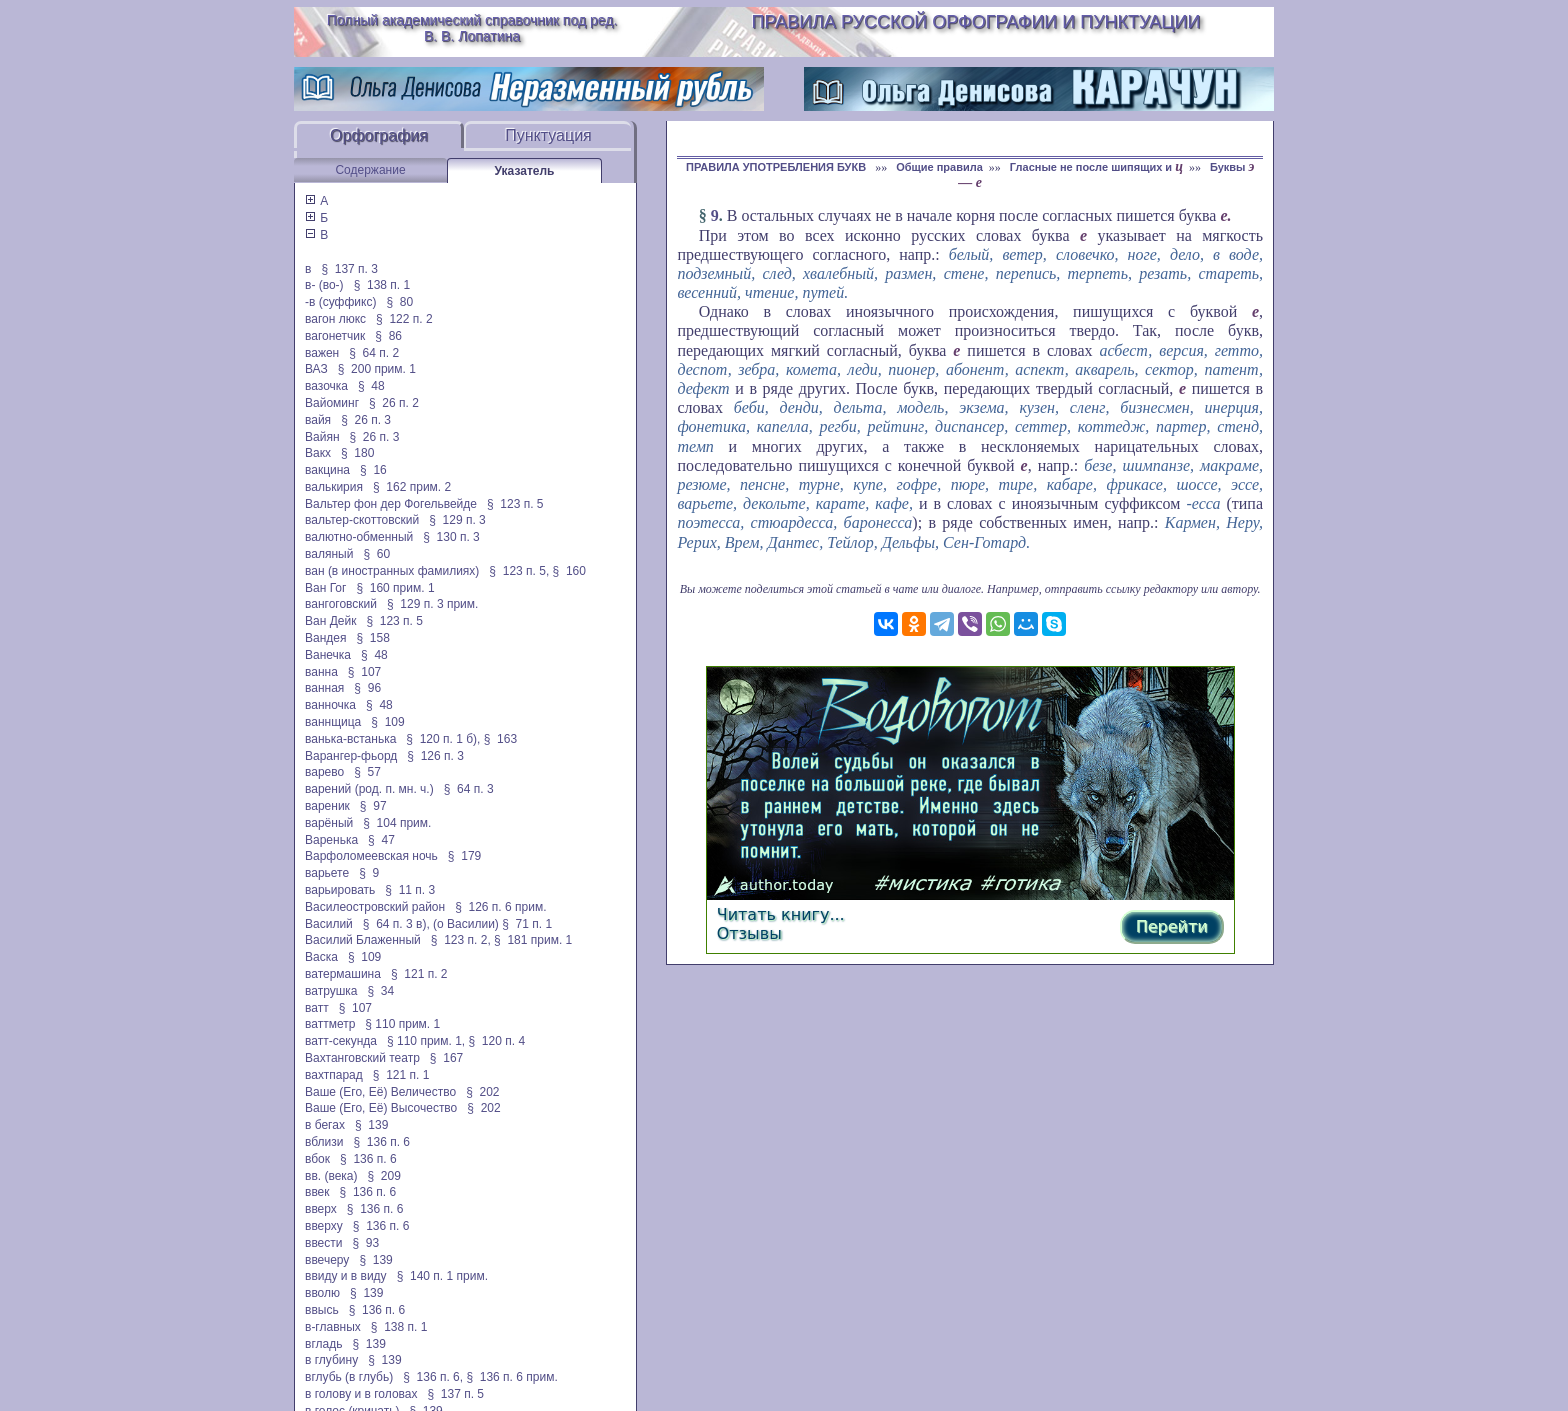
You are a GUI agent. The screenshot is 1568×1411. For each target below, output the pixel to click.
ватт (317, 1008)
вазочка (326, 386)
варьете (327, 873)
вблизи (324, 1142)
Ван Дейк (330, 621)
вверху (324, 1226)
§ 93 (366, 1243)
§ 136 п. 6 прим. (511, 1377)
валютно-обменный (359, 537)
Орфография (379, 135)
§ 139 (371, 1125)
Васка (321, 957)
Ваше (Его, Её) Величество (380, 1092)
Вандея (325, 638)
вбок (317, 1159)
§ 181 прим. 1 (533, 940)
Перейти (1172, 926)
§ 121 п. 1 (401, 1075)
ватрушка (331, 991)
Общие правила (939, 167)
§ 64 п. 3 (469, 789)
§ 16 (373, 470)
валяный (329, 554)
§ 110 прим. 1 (402, 1024)
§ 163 (500, 739)
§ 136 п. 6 (382, 1142)
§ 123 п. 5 (515, 504)
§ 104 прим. (397, 823)
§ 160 (569, 571)
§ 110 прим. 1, (426, 1041)
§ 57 (367, 772)
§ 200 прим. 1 (377, 369)
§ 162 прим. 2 (412, 487)
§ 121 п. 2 (419, 974)
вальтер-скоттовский (362, 520)
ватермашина (343, 974)
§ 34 (381, 991)
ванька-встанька (350, 739)
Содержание (370, 170)
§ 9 (369, 873)
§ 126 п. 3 (435, 756)
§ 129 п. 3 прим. (432, 604)
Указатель (525, 171)
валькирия (334, 487)
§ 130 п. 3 (451, 537)
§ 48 (371, 386)
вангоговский (341, 604)
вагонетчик (335, 336)
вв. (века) (331, 1176)
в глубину (331, 1360)
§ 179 (464, 856)
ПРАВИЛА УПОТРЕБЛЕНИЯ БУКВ (777, 167)
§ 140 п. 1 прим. (442, 1276)
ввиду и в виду (346, 1276)
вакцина (327, 470)
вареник (327, 806)
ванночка (330, 705)
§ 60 (376, 554)
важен (322, 353)
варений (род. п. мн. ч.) (369, 789)
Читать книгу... (781, 914)
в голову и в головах (361, 1394)
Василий (329, 924)
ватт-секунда (341, 1041)
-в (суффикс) (340, 302)
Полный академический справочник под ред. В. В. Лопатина (472, 28)
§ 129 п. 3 (457, 520)
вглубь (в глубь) (349, 1377)
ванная (324, 688)
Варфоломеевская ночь (371, 856)
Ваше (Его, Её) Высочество (381, 1108)
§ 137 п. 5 (456, 1394)
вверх (321, 1209)
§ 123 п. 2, (461, 940)
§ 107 (364, 672)
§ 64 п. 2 (374, 353)
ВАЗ (316, 369)
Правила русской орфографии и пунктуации (976, 22)
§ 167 (446, 1058)
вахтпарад (334, 1075)
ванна (321, 672)
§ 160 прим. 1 (395, 588)
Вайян (322, 437)
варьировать (340, 890)
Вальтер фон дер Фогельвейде (391, 504)
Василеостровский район (375, 907)
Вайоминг (332, 403)
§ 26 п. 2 (394, 403)
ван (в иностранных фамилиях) (392, 571)
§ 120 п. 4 (497, 1041)
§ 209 (384, 1176)
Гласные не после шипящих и (1096, 167)
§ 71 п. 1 (527, 924)
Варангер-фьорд (351, 756)
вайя (318, 420)
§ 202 (482, 1092)
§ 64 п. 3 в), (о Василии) (431, 924)
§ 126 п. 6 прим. (500, 907)
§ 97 (373, 806)
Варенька (331, 840)
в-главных (333, 1327)
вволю (322, 1293)
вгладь (323, 1344)
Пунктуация (548, 135)
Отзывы (749, 933)
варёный (329, 823)
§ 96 (367, 688)
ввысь (322, 1310)
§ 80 (399, 302)
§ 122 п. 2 (404, 319)
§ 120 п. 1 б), (443, 739)
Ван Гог (325, 588)
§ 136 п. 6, (433, 1377)
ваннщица (333, 722)
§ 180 (357, 453)
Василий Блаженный (363, 940)
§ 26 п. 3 (366, 420)
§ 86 (388, 336)
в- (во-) (324, 285)
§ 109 (387, 722)
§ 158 (373, 638)
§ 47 (381, 840)
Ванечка (328, 655)
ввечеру (327, 1260)
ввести (324, 1243)
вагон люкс (335, 319)
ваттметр (330, 1024)
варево (324, 772)
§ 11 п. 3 (410, 890)
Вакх (318, 453)
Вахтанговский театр (362, 1058)
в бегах (325, 1125)
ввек (317, 1192)
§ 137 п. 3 (349, 269)
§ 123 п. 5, (519, 571)
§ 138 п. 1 (382, 285)
